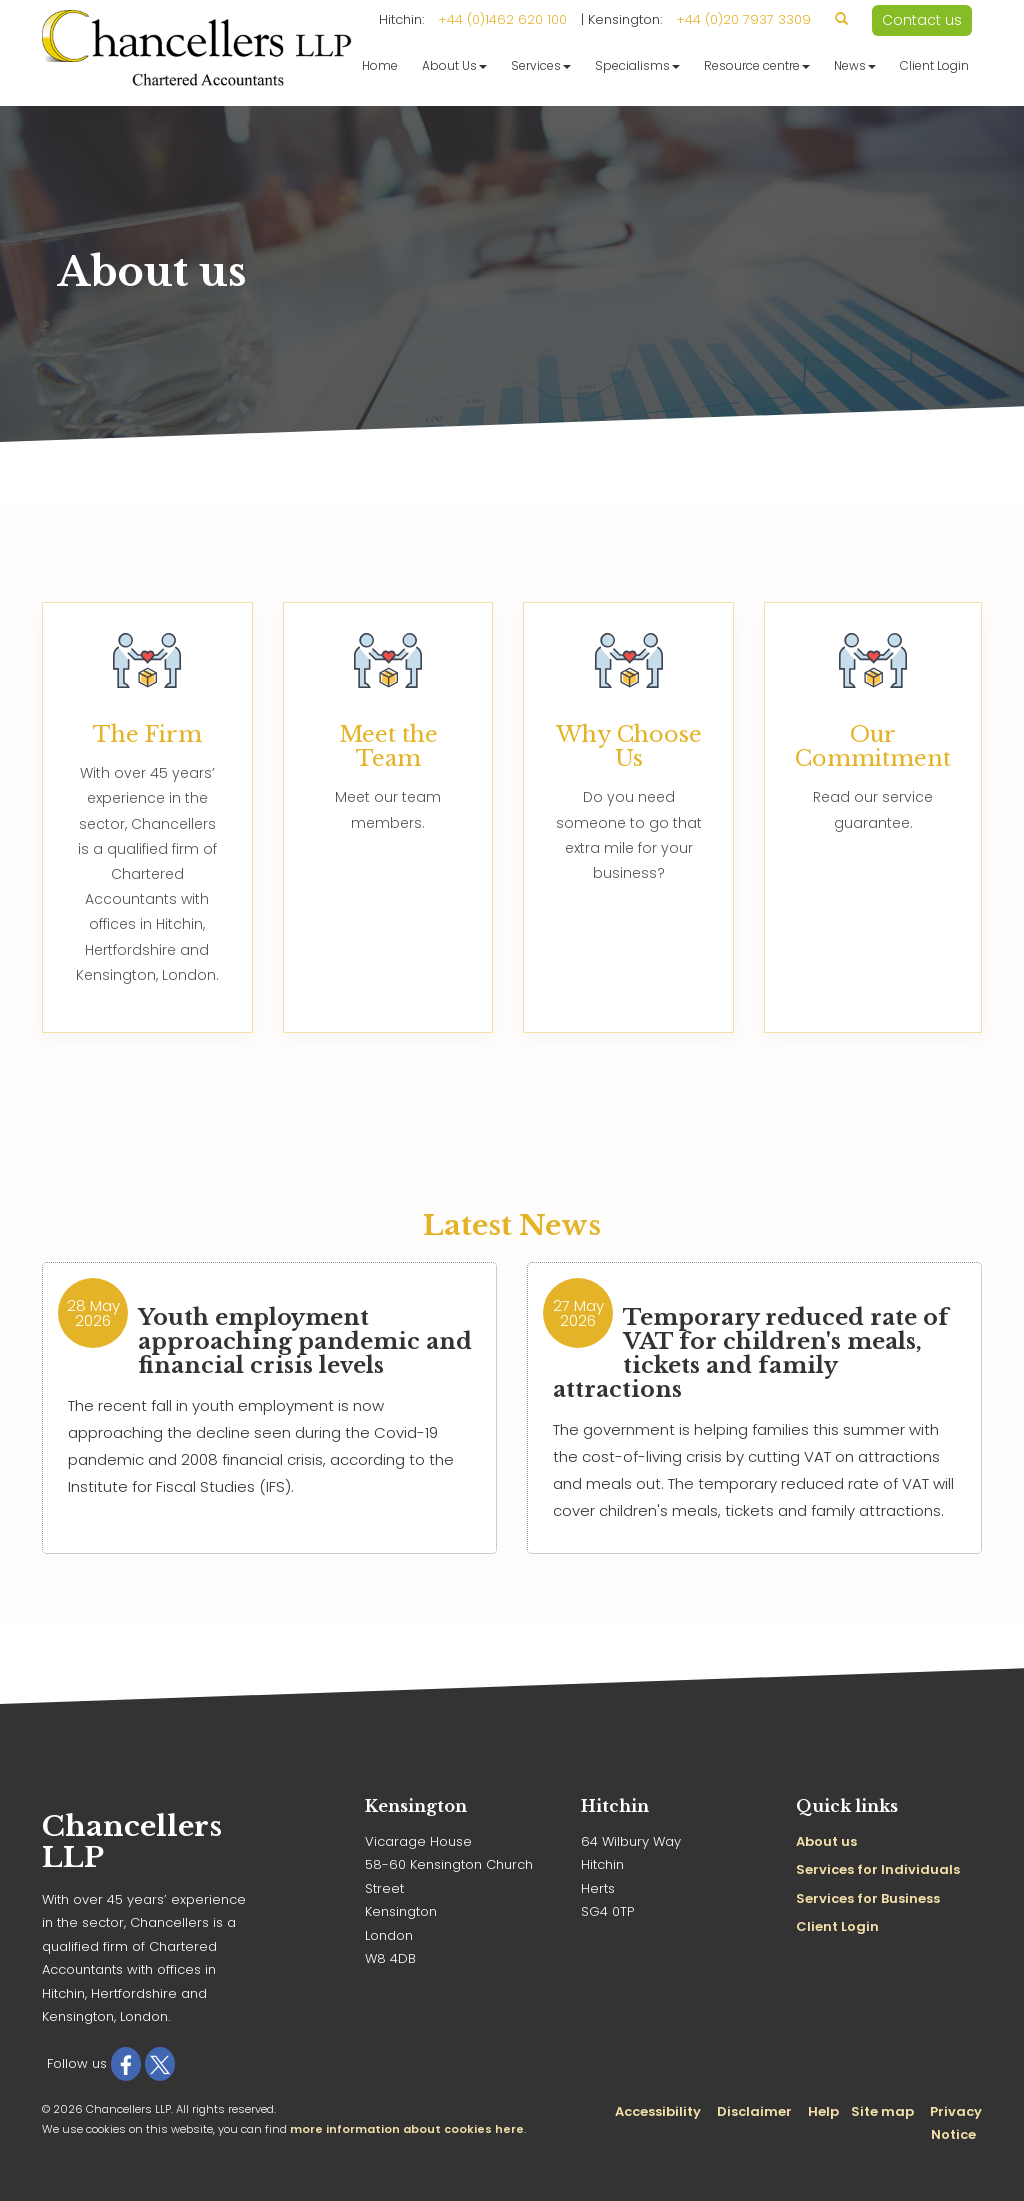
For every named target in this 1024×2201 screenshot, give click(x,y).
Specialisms (637, 65)
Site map (882, 2111)
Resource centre (757, 65)
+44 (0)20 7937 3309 (743, 19)
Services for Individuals (878, 1869)
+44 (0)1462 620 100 (502, 19)
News (855, 65)
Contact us (922, 20)
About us (826, 1841)
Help (823, 2111)
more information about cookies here (407, 2129)
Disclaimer (754, 2111)
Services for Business (868, 1898)
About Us (454, 65)
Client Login (934, 65)
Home (380, 65)
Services (541, 65)
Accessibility (658, 2111)
